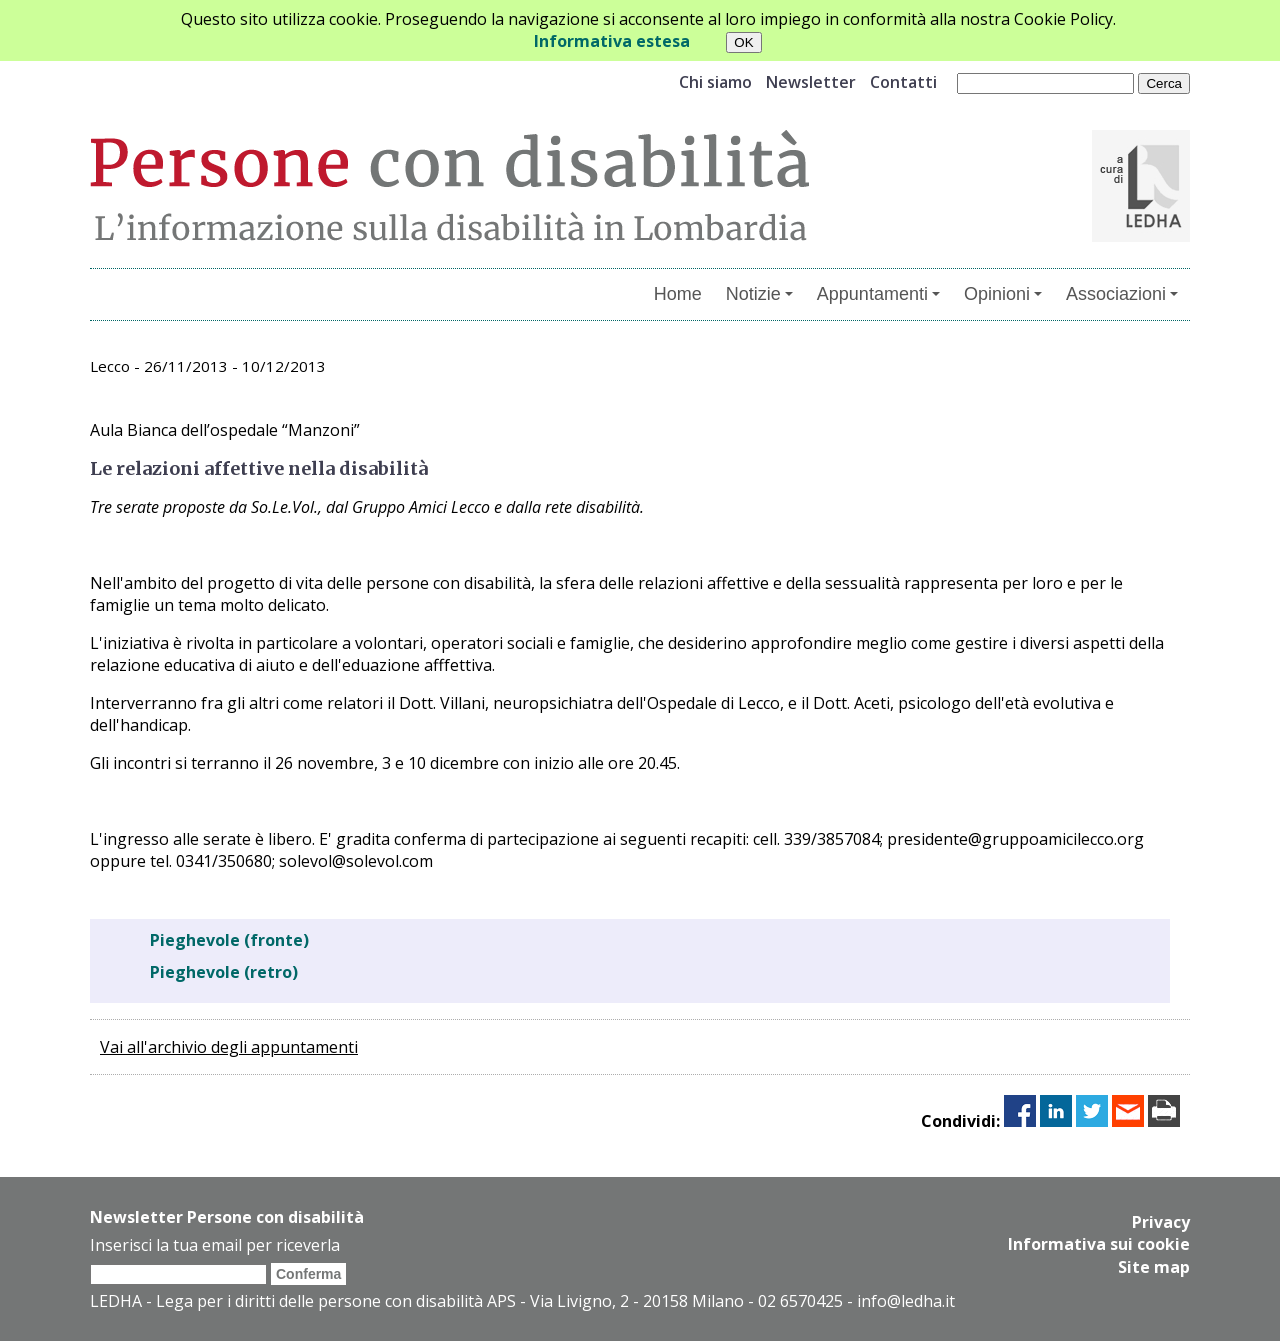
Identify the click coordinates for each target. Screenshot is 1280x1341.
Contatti (903, 82)
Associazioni (1122, 294)
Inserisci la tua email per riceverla (215, 1245)
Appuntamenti (878, 294)
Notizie (759, 294)
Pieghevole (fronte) (229, 940)
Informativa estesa (612, 41)
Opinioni (1003, 294)
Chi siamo (715, 82)
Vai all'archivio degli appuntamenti (229, 1047)
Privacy (1161, 1222)
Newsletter (811, 82)
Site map (1154, 1266)
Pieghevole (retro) (224, 972)
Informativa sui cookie (1099, 1244)
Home (678, 294)
